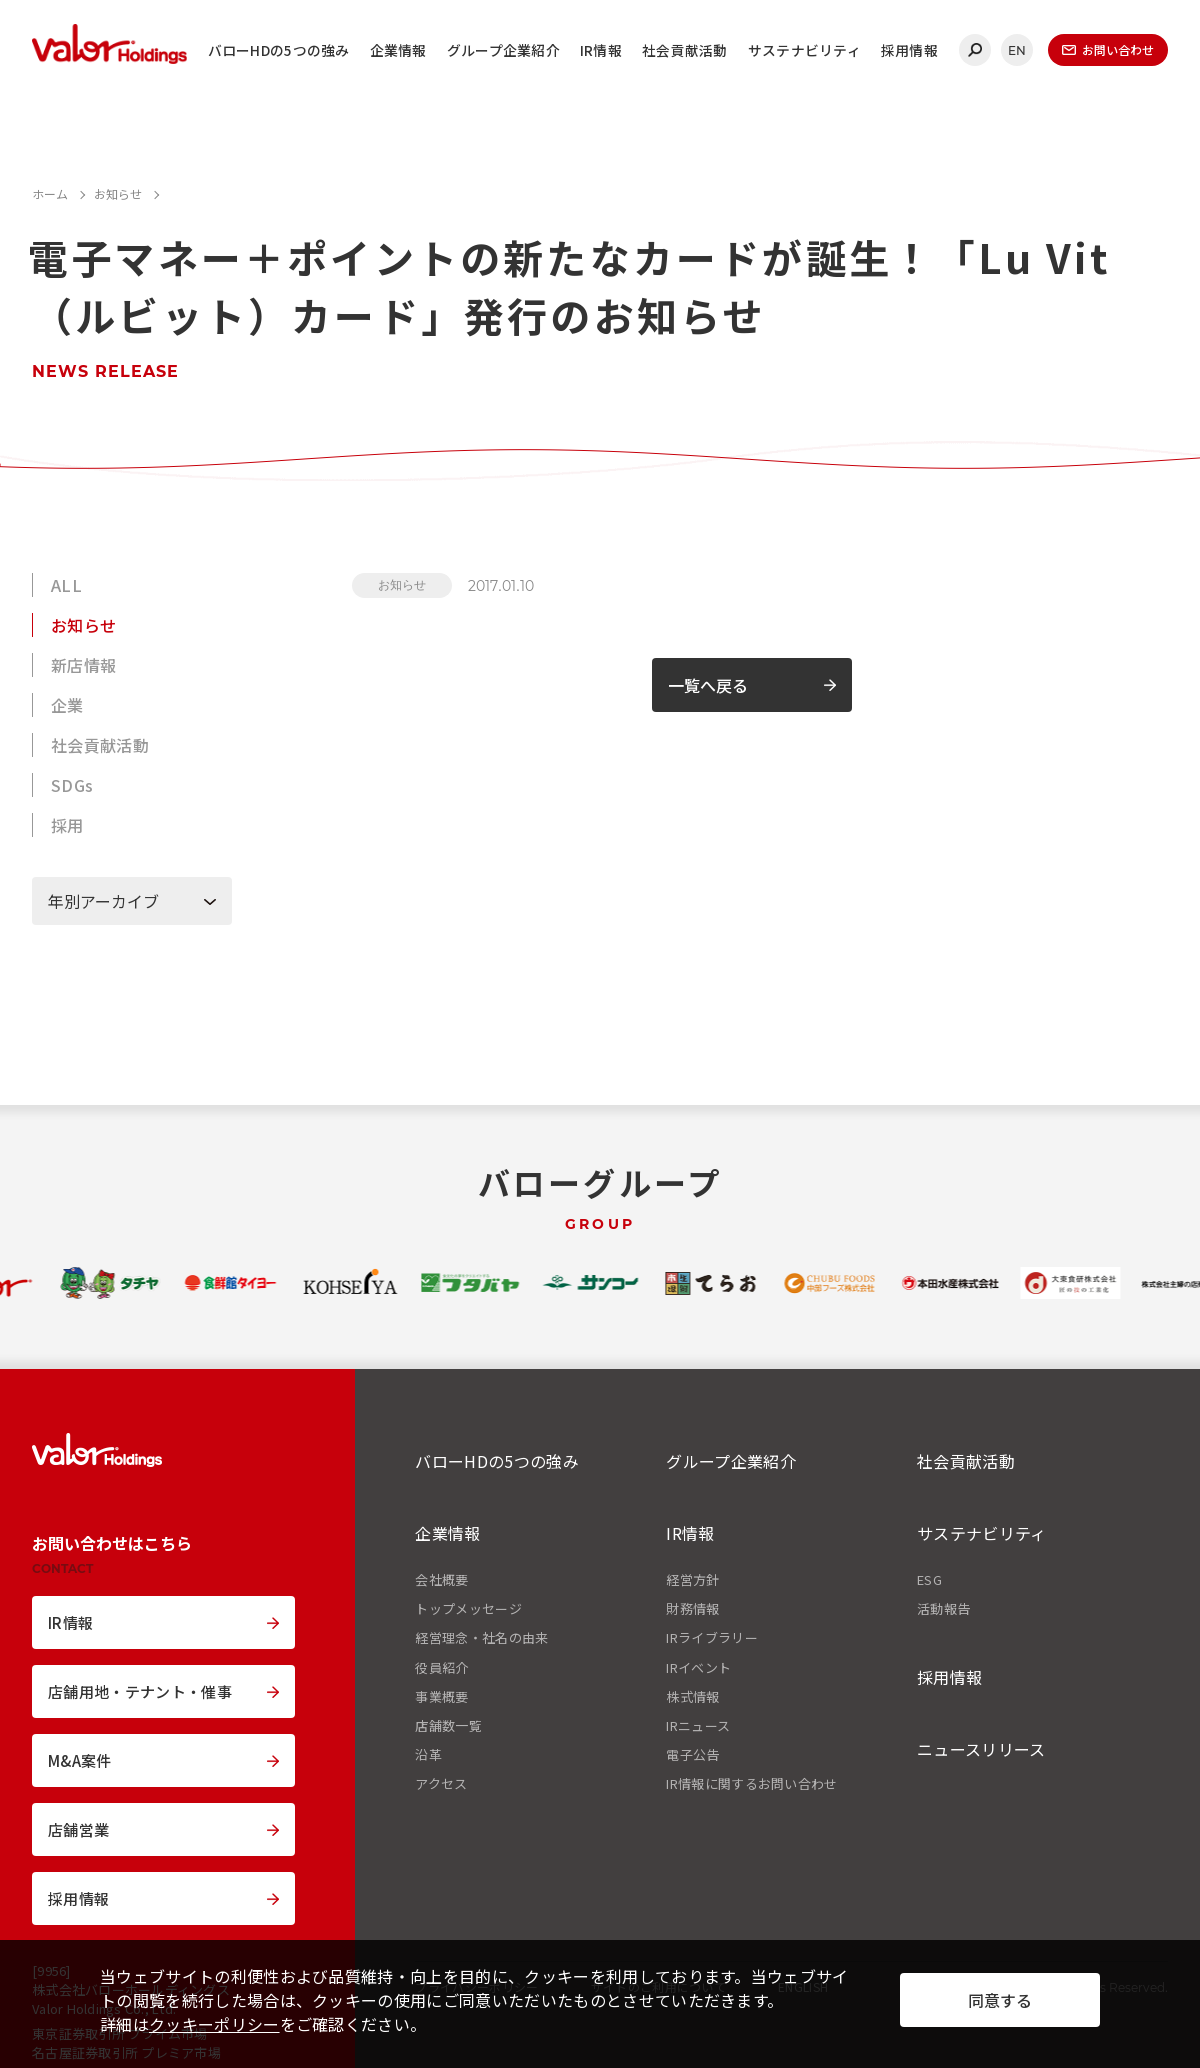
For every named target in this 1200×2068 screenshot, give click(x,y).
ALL (66, 585)
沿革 (428, 1755)
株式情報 (692, 1697)
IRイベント (698, 1668)
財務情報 (692, 1609)
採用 (67, 825)
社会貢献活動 (685, 50)
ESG (929, 1580)
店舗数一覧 (448, 1726)
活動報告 (943, 1609)
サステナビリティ (804, 50)
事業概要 (441, 1697)
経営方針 (692, 1580)
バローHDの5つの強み (279, 50)
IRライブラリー (712, 1638)
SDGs (72, 785)
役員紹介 (441, 1668)
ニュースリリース (981, 1749)
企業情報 (398, 50)
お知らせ (83, 625)
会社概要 (441, 1580)
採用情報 (909, 50)
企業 (67, 705)
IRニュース (698, 1726)
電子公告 (692, 1755)
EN (1017, 50)
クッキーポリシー (214, 2024)
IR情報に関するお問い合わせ (751, 1784)
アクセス (441, 1784)
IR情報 (601, 50)
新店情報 (83, 665)
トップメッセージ (468, 1609)
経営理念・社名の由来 (481, 1638)
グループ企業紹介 (503, 50)
